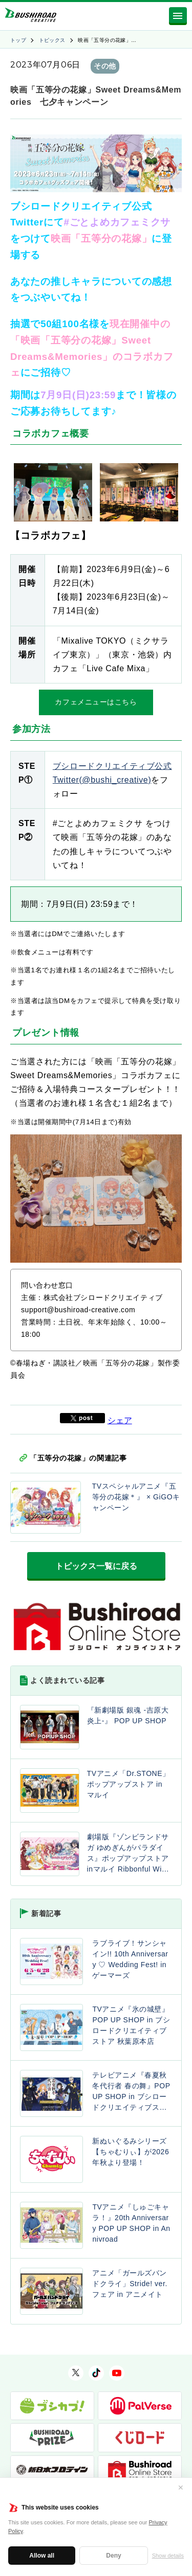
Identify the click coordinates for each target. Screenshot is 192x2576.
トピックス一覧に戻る (96, 1566)
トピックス (52, 40)
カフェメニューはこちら (96, 702)
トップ (18, 40)
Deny (113, 2555)
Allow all (41, 2555)
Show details (168, 2555)
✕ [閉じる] (181, 2487)
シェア (120, 1420)
